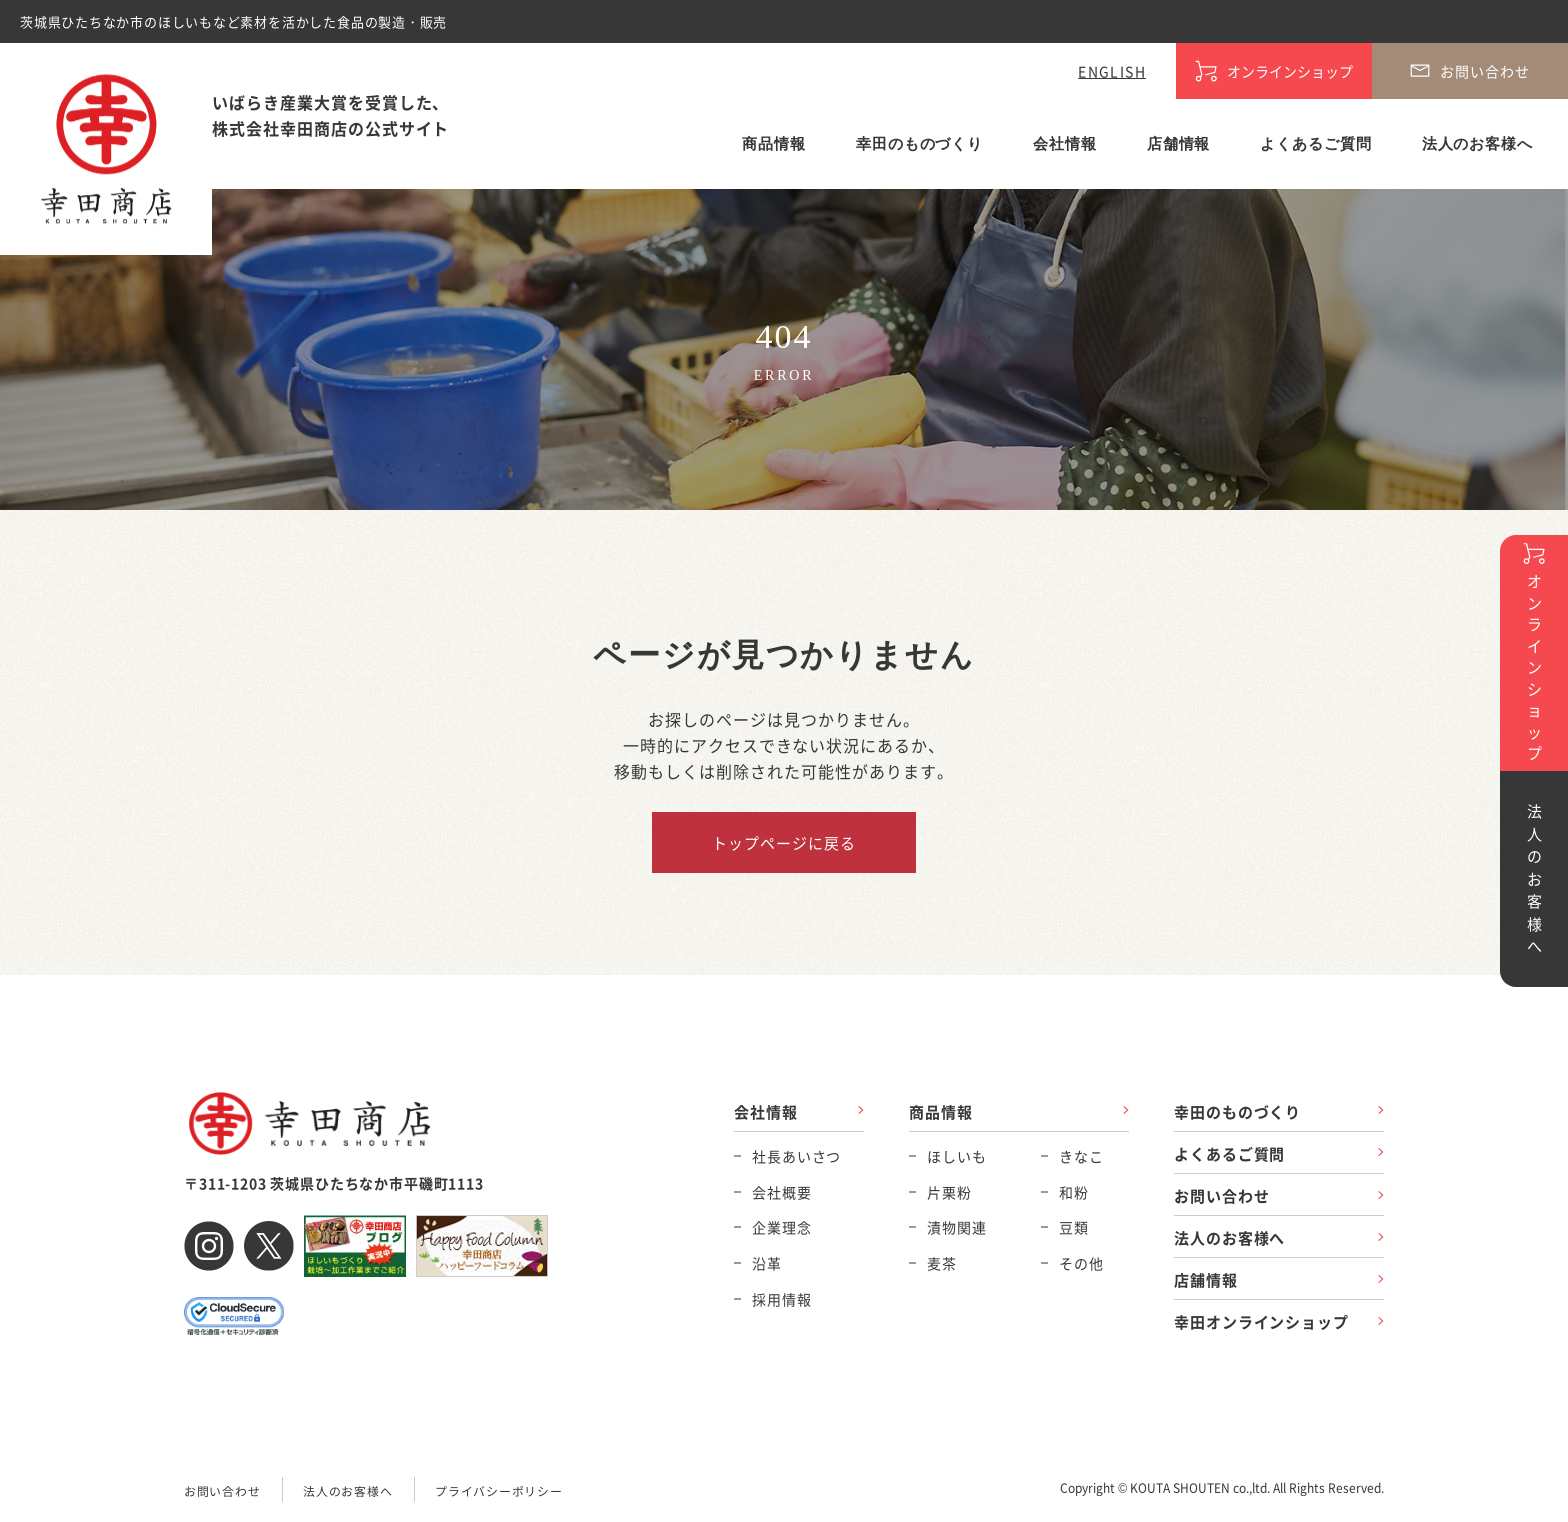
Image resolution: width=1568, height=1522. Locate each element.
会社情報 (1065, 144)
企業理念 (781, 1227)
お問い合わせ (1221, 1195)
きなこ (1081, 1156)
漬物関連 (956, 1227)
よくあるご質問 (1315, 144)
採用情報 (781, 1299)
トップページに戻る (783, 842)
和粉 (1074, 1192)
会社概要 (781, 1192)
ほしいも (956, 1156)
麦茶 (942, 1263)
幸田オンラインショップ (1261, 1322)
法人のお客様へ (1477, 144)
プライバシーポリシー (498, 1490)
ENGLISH (1112, 71)
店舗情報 (1179, 144)
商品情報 (774, 144)
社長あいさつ (796, 1156)
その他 (1081, 1263)
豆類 (1074, 1227)
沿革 (767, 1263)
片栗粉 (949, 1192)
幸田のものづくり (919, 144)
